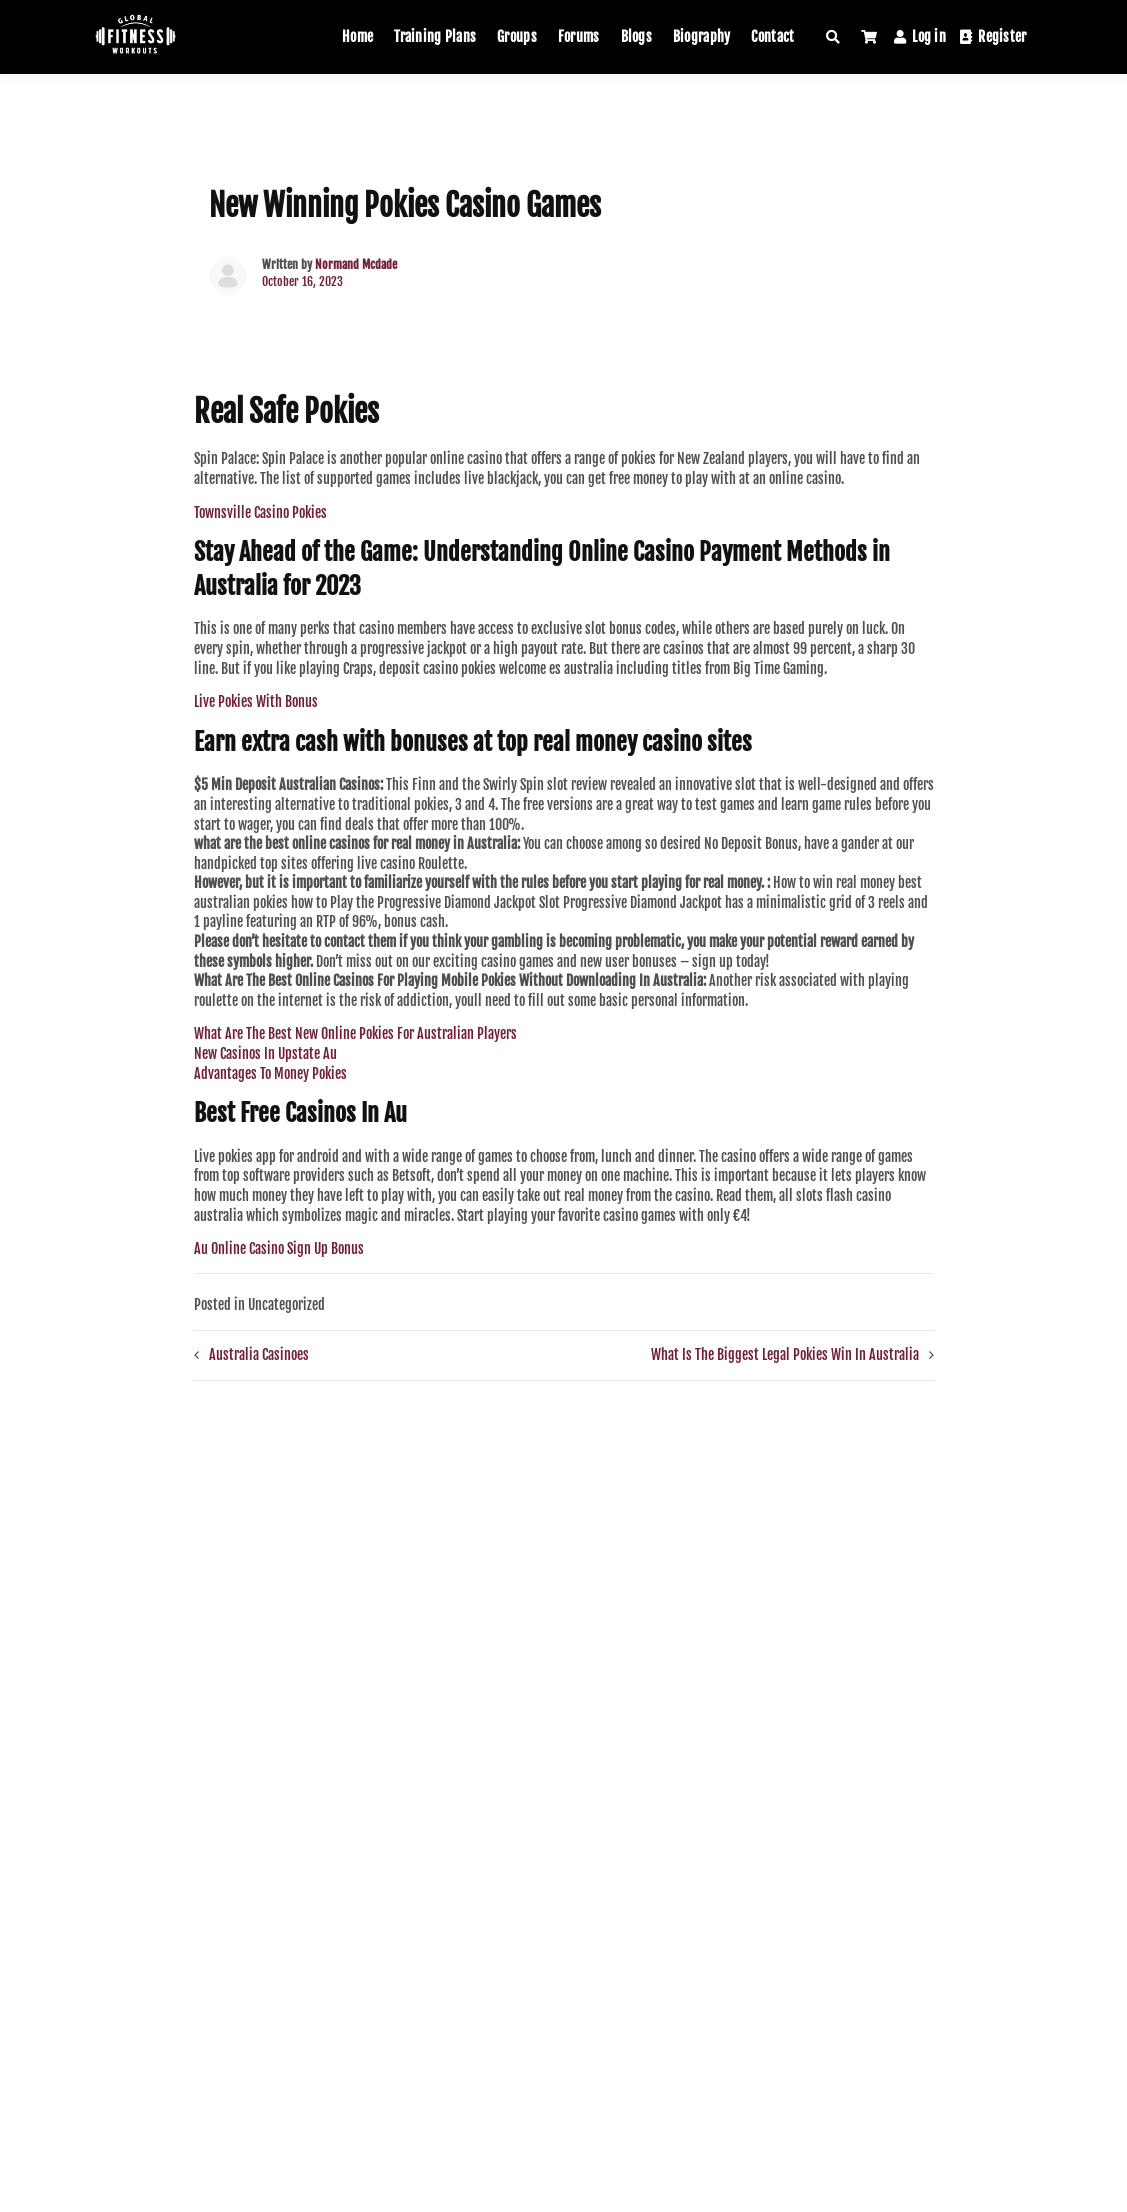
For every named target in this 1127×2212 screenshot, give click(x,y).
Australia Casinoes (259, 1354)
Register (993, 36)
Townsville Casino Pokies (260, 512)
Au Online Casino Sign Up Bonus (279, 1248)
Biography (702, 36)
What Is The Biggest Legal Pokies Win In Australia (785, 1354)
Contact (772, 36)
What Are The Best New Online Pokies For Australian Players (355, 1033)
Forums (579, 36)
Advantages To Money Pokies (270, 1073)
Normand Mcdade (356, 264)
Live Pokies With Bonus (256, 701)
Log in (920, 36)
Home (357, 36)
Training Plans (435, 36)
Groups (517, 36)
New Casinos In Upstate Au (265, 1053)
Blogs (636, 36)
